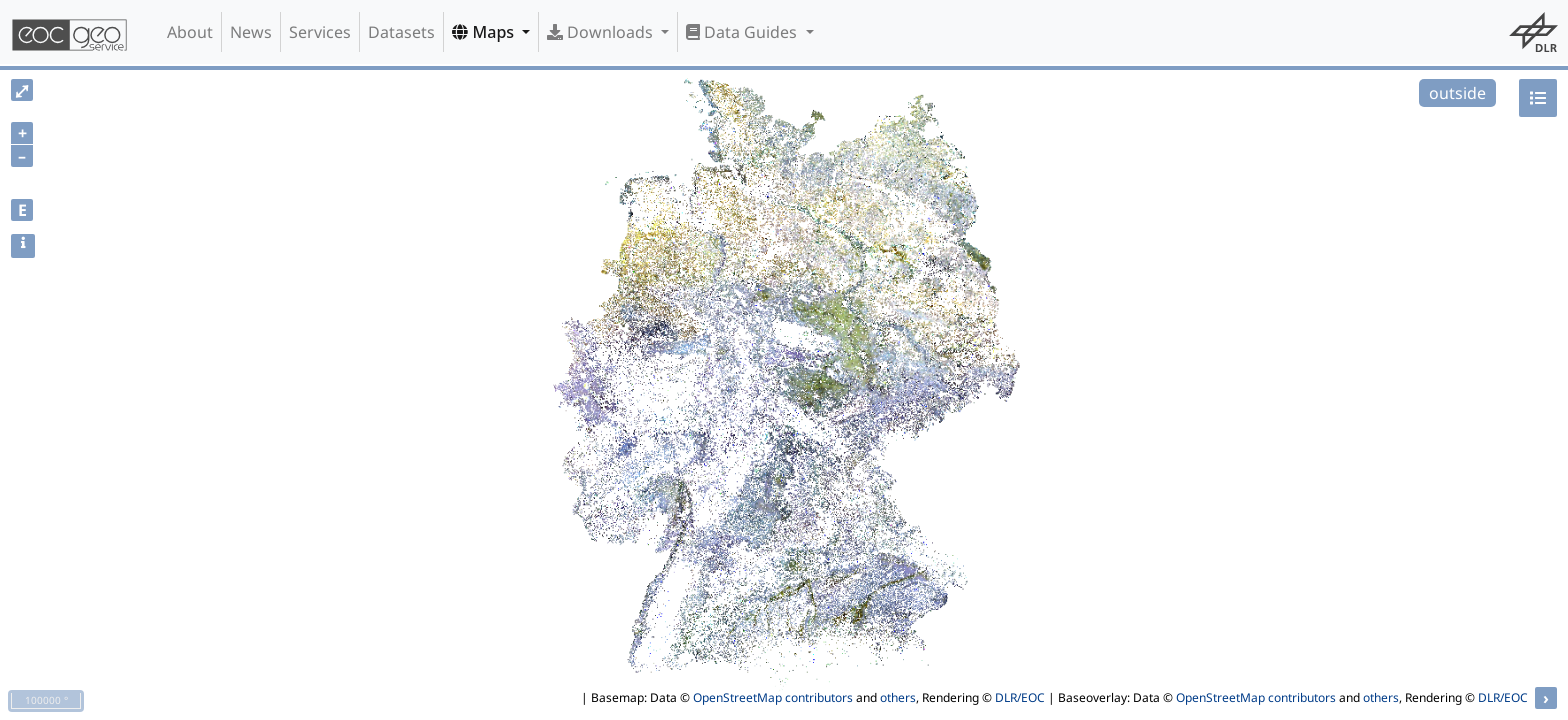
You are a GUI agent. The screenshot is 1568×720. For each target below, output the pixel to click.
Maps (485, 32)
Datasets (401, 32)
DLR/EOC (1020, 697)
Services (320, 32)
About (190, 32)
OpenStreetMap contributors (773, 697)
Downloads (602, 32)
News (251, 32)
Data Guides (743, 32)
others (898, 697)
